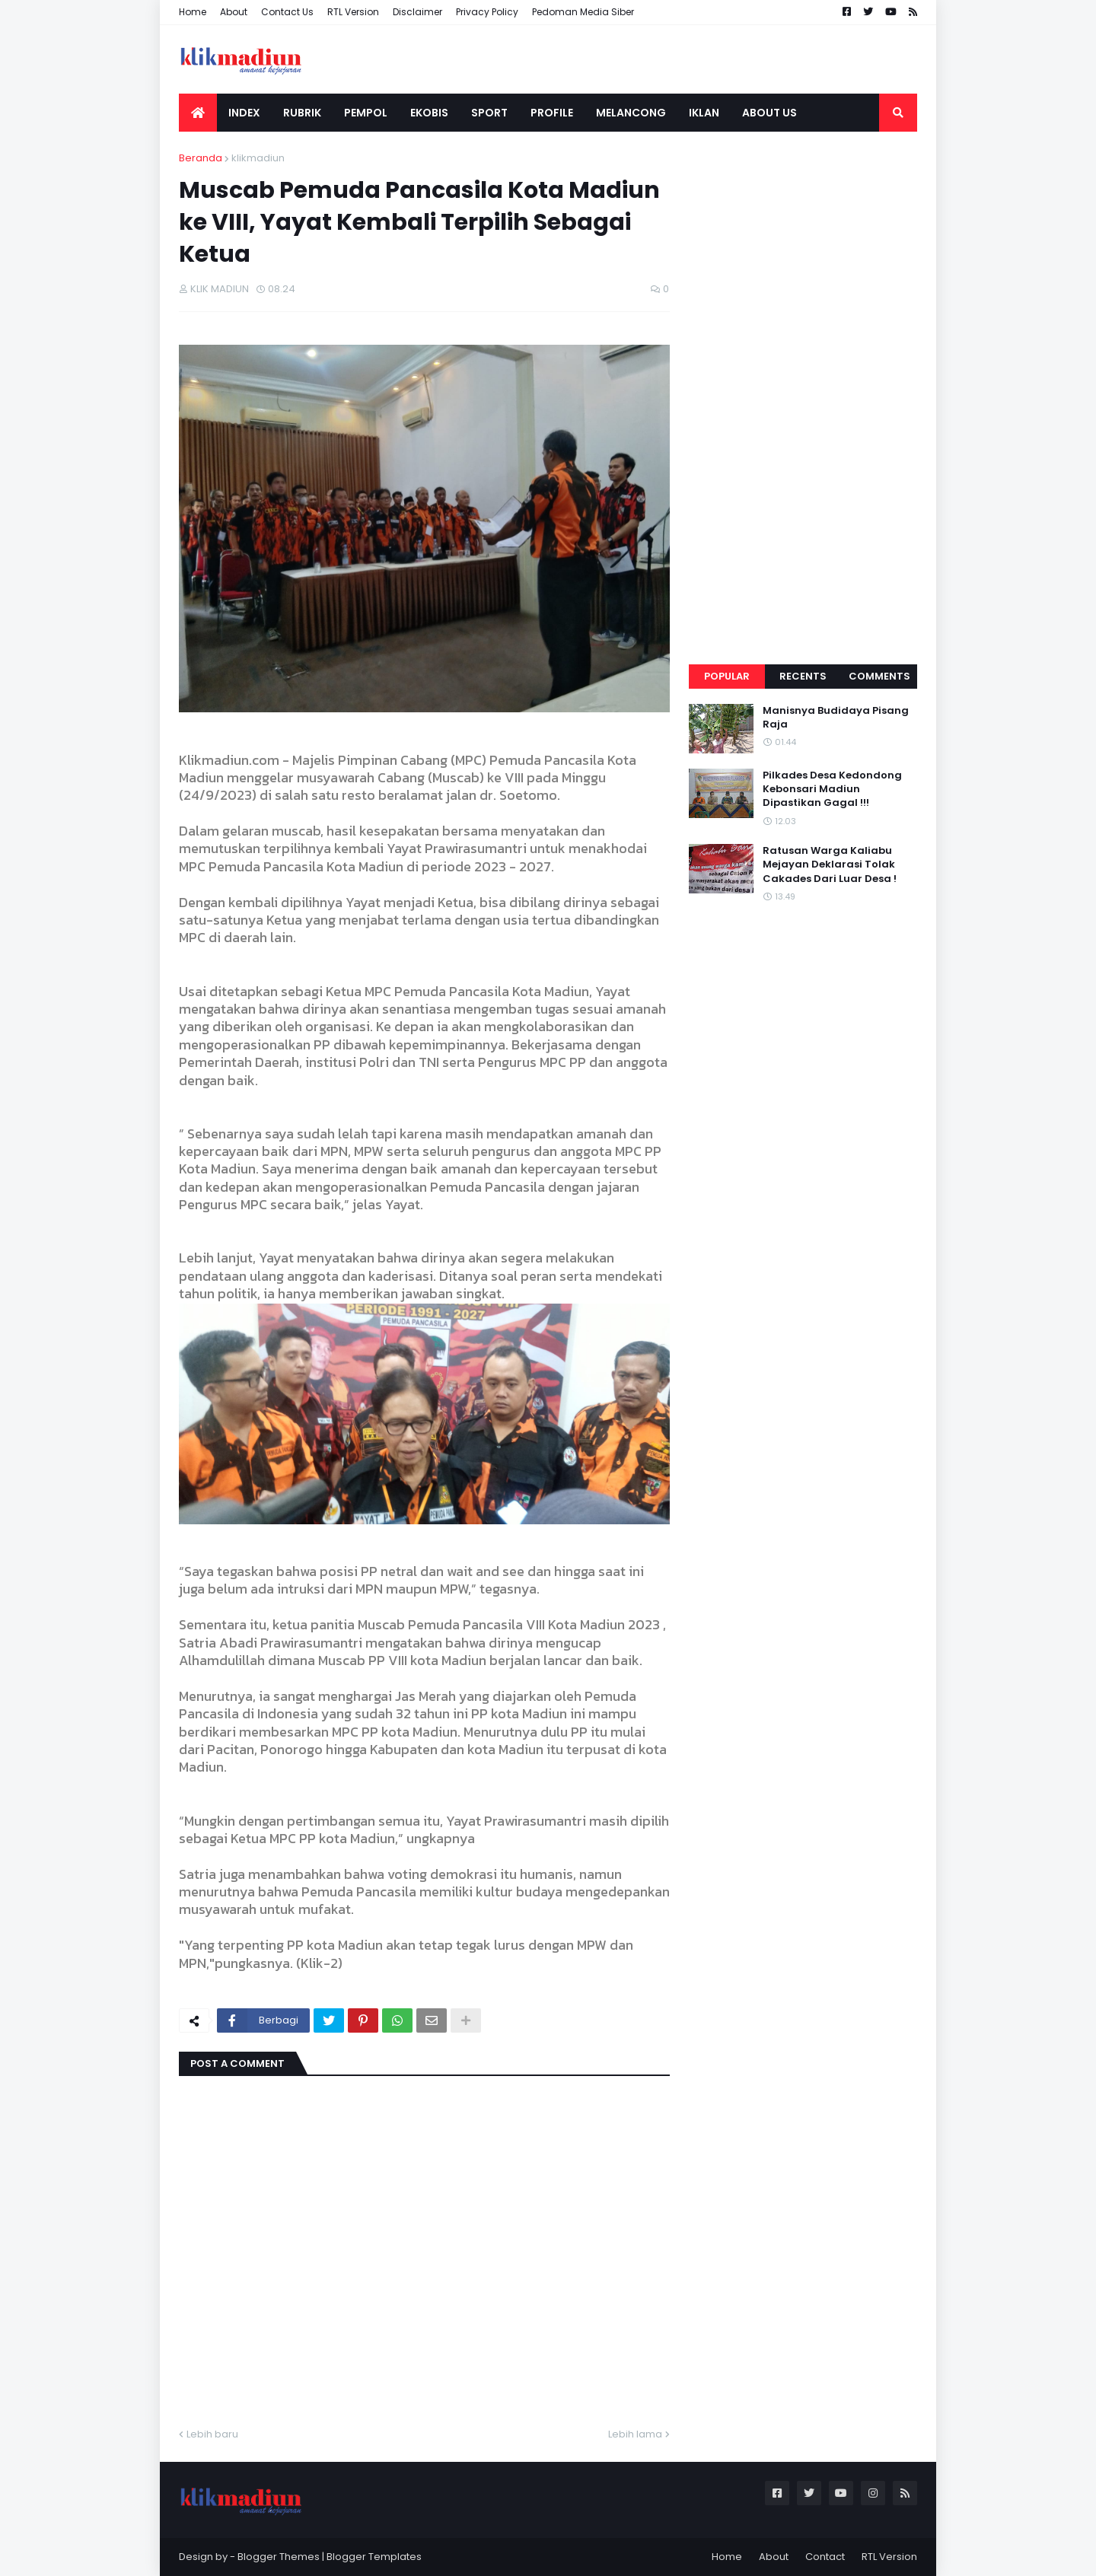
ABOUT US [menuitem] (769, 112)
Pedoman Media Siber (583, 11)
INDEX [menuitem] (244, 112)
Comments (879, 676)
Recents (803, 676)
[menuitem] (198, 113)
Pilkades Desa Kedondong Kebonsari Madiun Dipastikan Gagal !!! (832, 789)
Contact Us (287, 11)
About (233, 11)
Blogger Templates (374, 2556)
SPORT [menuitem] (489, 112)
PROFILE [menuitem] (551, 112)
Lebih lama (635, 2434)
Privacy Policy (487, 11)
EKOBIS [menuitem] (429, 112)
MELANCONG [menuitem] (631, 112)
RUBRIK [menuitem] (302, 112)
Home (192, 11)
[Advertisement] (803, 379)
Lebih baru (212, 2434)
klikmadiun (258, 158)
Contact (825, 2556)
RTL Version (353, 11)
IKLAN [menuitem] (704, 112)
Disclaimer (417, 11)
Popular (727, 676)
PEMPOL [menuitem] (365, 112)
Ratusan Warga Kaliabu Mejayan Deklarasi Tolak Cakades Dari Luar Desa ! (830, 864)
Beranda (200, 158)
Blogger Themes (278, 2556)
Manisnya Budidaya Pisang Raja (836, 717)
